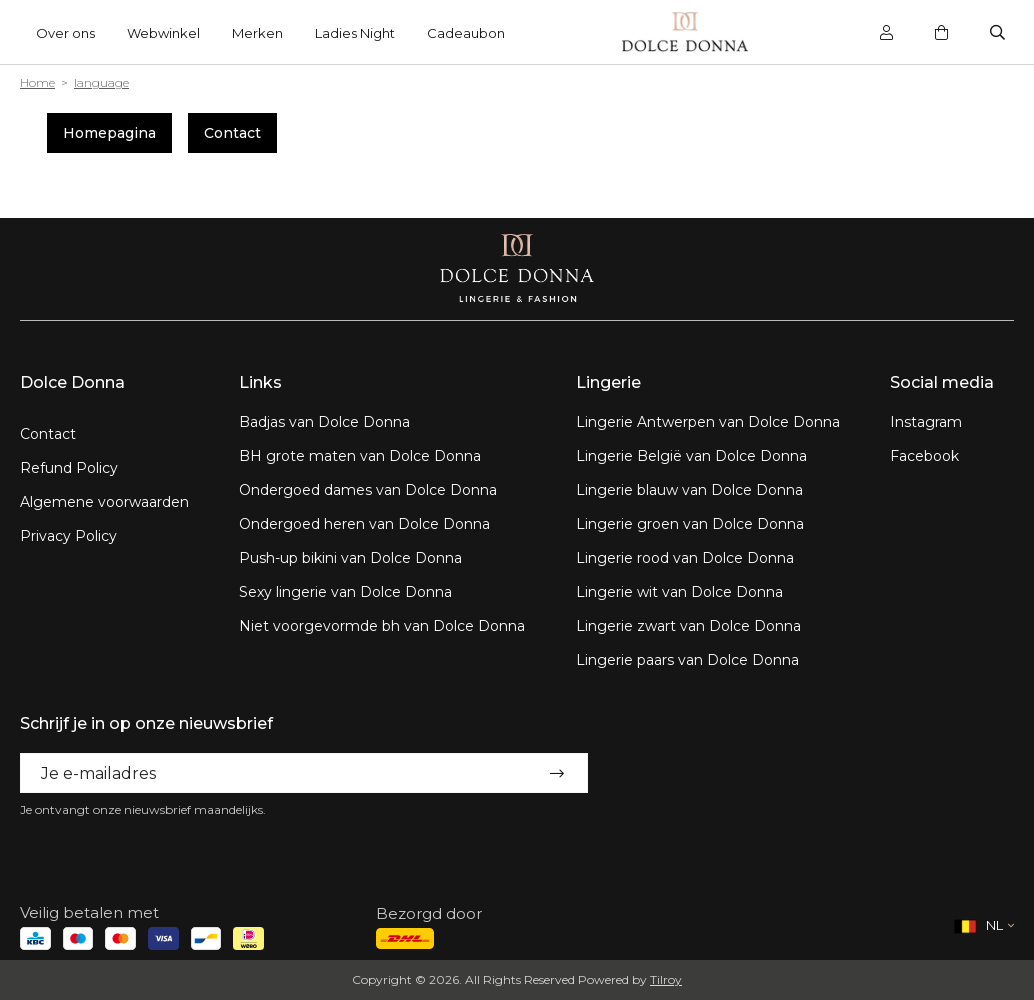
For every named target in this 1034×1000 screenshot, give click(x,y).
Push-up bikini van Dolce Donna (350, 558)
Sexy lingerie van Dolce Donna (345, 592)
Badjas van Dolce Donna (324, 422)
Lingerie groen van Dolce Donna (690, 524)
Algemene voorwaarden (104, 502)
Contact (232, 133)
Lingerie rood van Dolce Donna (685, 558)
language (101, 82)
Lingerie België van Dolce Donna (691, 456)
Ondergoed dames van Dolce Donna (368, 490)
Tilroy (666, 979)
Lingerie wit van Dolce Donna (679, 592)
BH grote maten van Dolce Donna (360, 456)
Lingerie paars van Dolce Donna (687, 660)
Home (37, 82)
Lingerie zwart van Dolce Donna (688, 626)
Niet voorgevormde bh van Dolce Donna (382, 626)
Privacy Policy (68, 536)
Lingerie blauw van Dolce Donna (689, 490)
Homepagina (109, 133)
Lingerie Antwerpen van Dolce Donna (708, 422)
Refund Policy (69, 468)
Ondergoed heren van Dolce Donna (364, 524)
